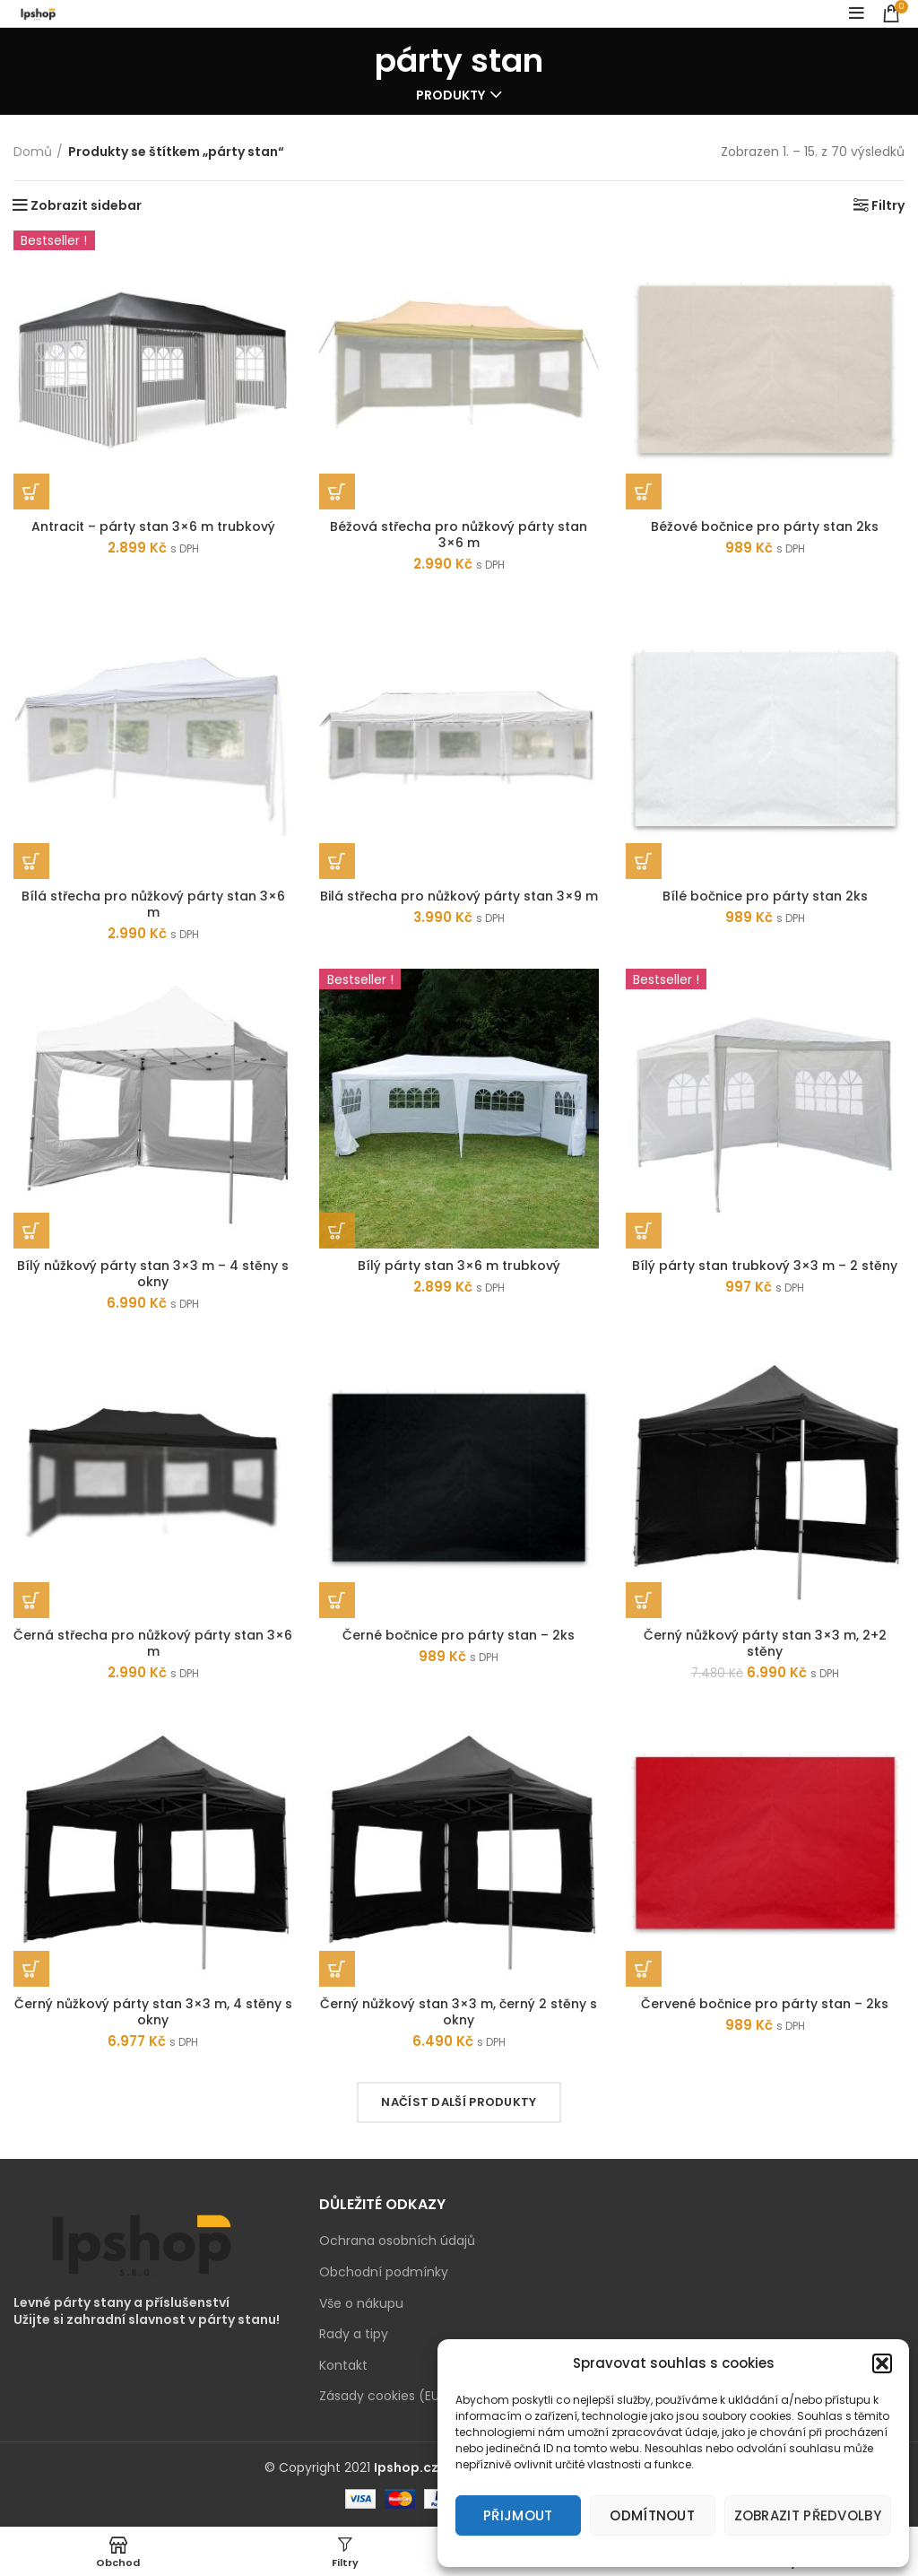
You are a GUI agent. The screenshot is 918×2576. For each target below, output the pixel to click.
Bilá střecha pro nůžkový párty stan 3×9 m (459, 896)
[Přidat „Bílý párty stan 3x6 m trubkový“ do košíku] (337, 1231)
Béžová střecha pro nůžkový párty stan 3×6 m (458, 535)
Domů (32, 152)
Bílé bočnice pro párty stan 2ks (765, 896)
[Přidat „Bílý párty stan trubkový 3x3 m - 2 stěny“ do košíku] (644, 1231)
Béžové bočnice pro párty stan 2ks (765, 526)
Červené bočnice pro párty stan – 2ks (764, 2004)
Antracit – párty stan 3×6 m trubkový (153, 526)
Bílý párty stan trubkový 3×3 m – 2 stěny (764, 1266)
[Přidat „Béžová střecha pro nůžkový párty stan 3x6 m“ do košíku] (337, 491)
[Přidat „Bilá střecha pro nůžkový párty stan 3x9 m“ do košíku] (337, 861)
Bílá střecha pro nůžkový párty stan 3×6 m (153, 904)
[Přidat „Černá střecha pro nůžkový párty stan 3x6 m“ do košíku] (31, 1600)
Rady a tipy (353, 2334)
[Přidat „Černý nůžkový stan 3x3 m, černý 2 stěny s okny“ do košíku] (337, 1969)
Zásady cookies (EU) (382, 2396)
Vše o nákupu (361, 2303)
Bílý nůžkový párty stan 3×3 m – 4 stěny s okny (153, 1274)
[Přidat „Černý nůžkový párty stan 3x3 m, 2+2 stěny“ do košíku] (644, 1600)
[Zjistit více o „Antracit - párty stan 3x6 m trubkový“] (31, 491)
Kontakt (343, 2365)
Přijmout (517, 2515)
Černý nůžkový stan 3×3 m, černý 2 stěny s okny (458, 2012)
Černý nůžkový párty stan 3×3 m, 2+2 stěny (765, 1643)
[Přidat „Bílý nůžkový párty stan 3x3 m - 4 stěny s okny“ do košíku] (31, 1231)
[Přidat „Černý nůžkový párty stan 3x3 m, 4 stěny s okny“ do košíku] (31, 1969)
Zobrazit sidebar (86, 205)
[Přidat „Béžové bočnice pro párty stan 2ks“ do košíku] (644, 491)
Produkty (450, 95)
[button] (882, 2363)
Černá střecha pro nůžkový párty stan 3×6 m (152, 1643)
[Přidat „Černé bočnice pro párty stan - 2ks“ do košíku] (337, 1600)
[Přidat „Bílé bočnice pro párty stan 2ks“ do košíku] (644, 861)
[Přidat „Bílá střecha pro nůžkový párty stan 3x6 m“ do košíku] (31, 861)
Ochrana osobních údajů (397, 2241)
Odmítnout (652, 2515)
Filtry (888, 205)
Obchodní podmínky (383, 2272)
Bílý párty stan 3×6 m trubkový (459, 1266)
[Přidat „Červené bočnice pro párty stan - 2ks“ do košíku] (644, 1969)
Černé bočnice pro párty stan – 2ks (458, 1635)
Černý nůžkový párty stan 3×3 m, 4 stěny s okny (153, 2012)
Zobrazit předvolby (807, 2515)
